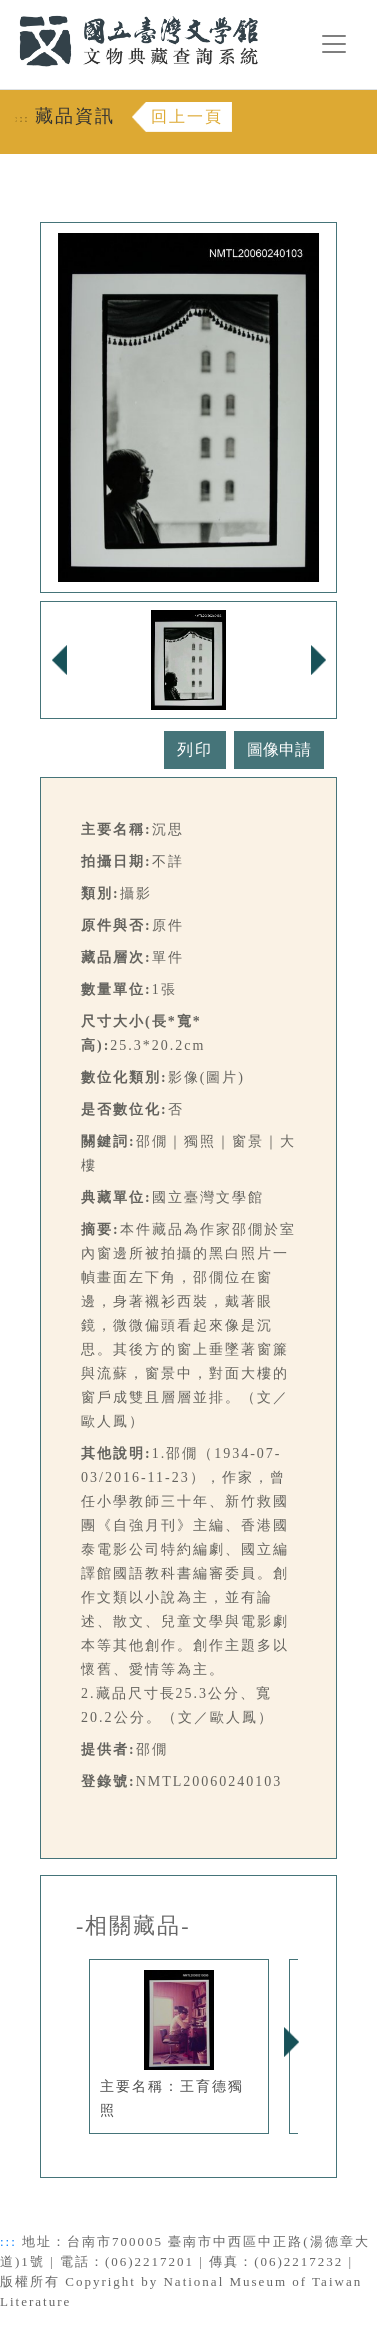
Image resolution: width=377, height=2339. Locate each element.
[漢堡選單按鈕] (334, 44)
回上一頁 (187, 116)
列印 (195, 749)
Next (291, 2042)
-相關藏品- (133, 1926)
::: (7, 11)
